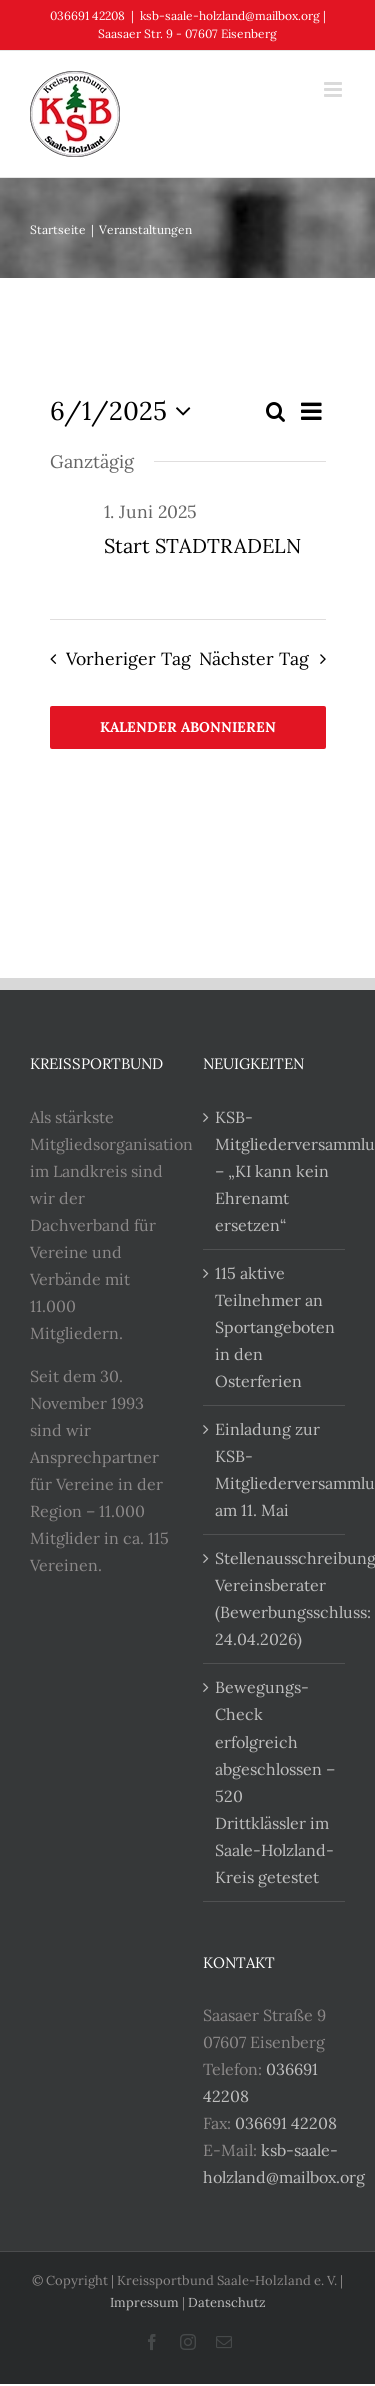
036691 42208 (286, 2123)
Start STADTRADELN (202, 545)
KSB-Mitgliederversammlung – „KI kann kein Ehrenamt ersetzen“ (275, 1171)
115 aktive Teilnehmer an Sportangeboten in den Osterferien (275, 1327)
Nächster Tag (254, 658)
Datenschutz (227, 2302)
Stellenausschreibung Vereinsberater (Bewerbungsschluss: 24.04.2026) (275, 1598)
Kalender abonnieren (188, 727)
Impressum (144, 2302)
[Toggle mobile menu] (334, 89)
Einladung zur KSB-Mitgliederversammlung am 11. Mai (275, 1469)
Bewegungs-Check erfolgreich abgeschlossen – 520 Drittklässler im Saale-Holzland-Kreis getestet (275, 1781)
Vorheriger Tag (128, 658)
